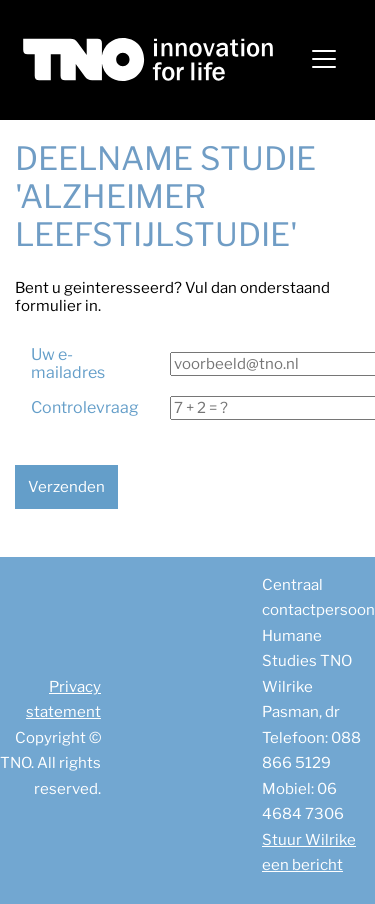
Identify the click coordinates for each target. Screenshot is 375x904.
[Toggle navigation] (324, 59)
